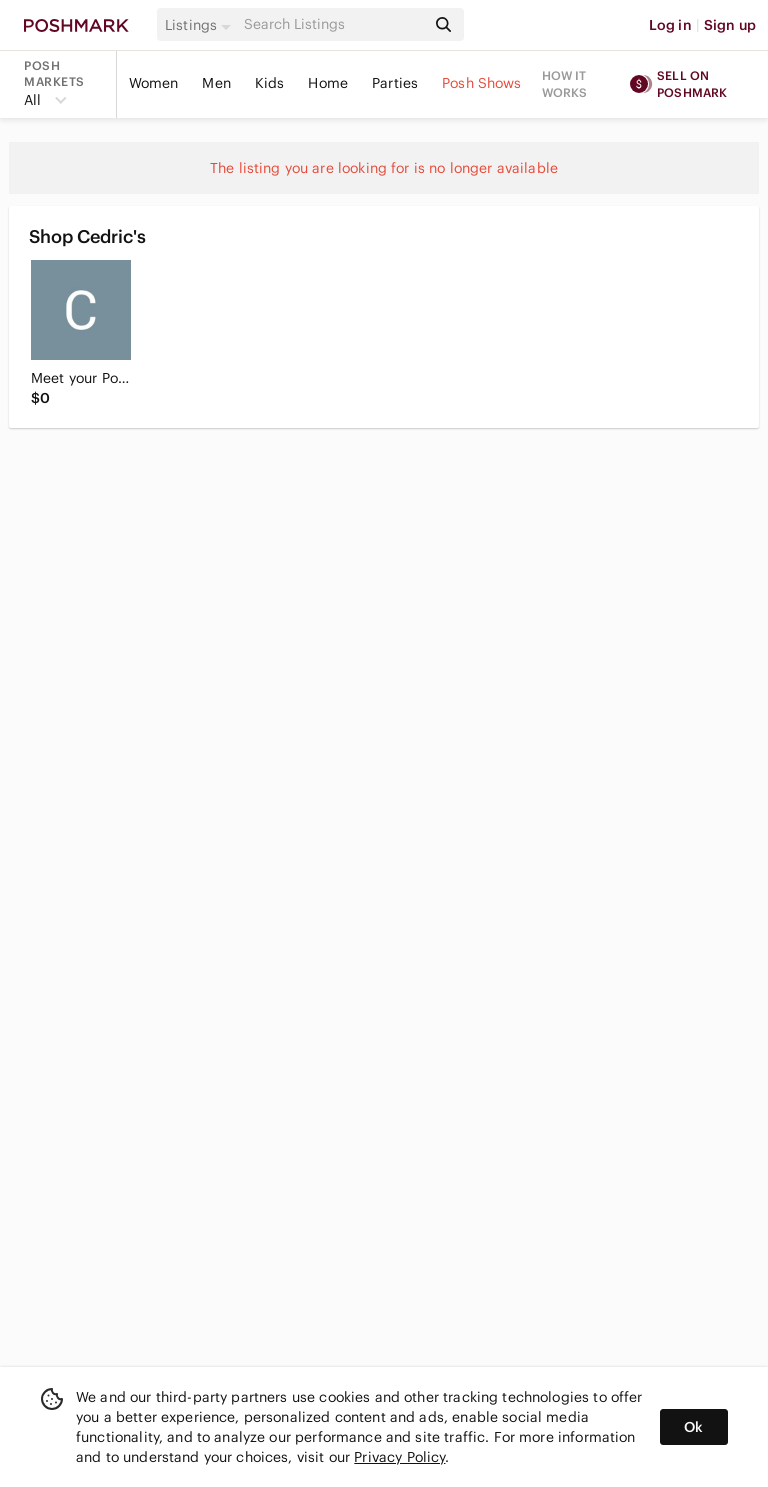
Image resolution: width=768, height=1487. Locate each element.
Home (328, 83)
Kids (270, 83)
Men (216, 83)
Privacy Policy (399, 1457)
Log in (670, 25)
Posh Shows (482, 83)
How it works (565, 84)
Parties (395, 83)
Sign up (730, 25)
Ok (693, 1427)
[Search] (333, 24)
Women (154, 83)
